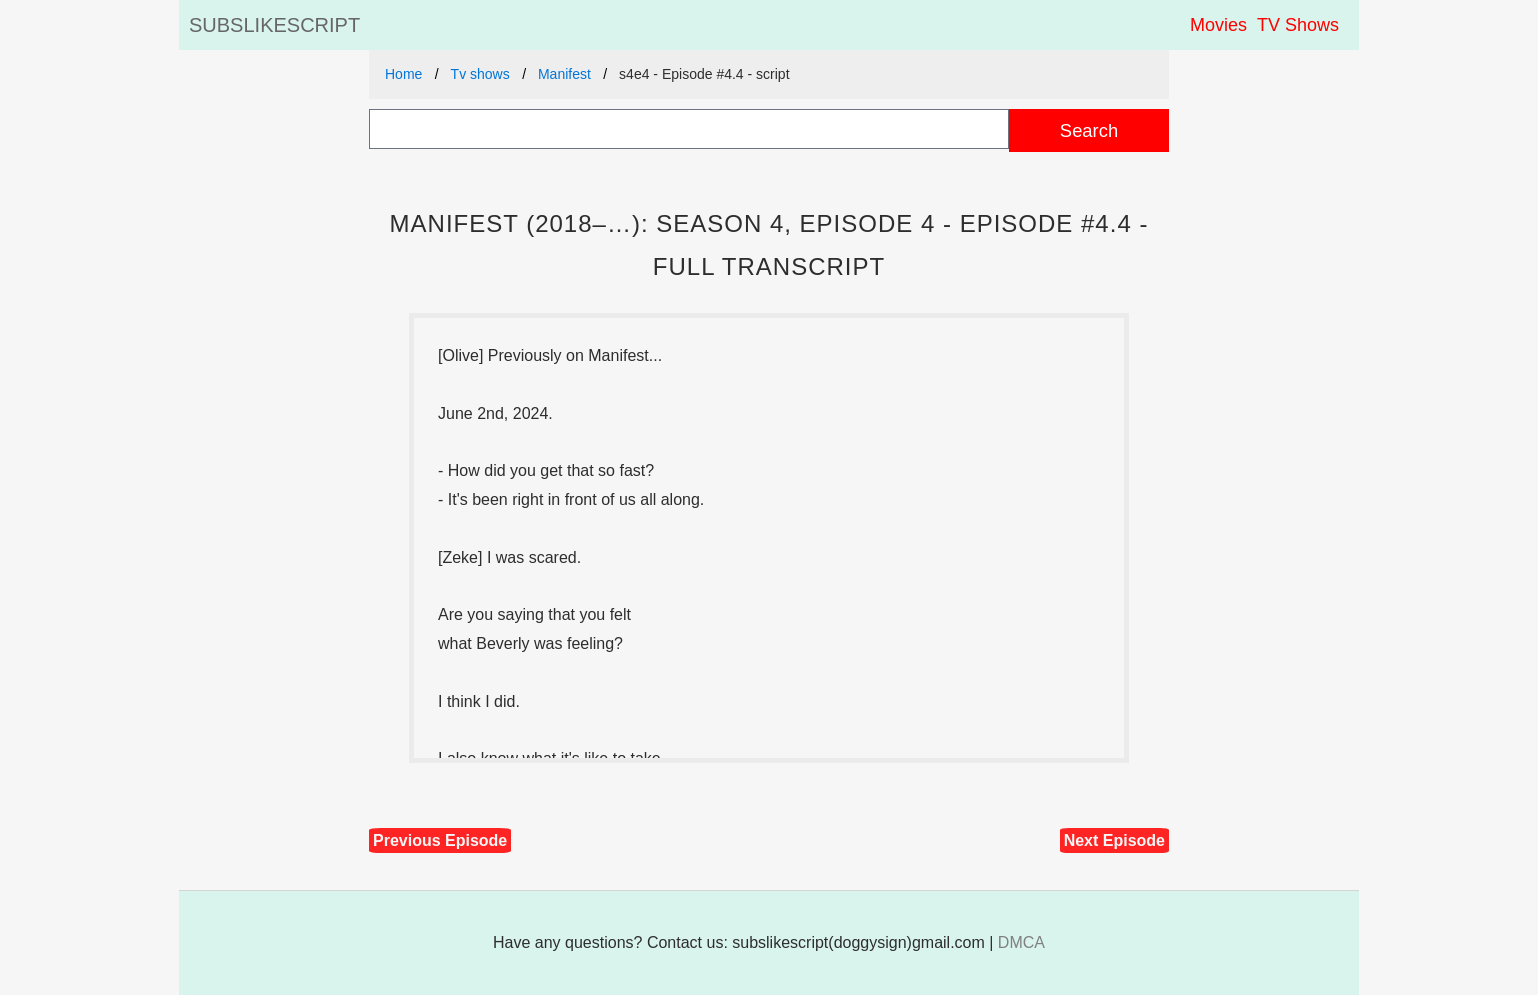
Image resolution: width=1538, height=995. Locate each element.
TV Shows (1298, 25)
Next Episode (1114, 840)
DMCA (1021, 942)
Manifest (564, 74)
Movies (1218, 25)
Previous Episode (440, 840)
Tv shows (480, 74)
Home (403, 74)
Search (1089, 130)
